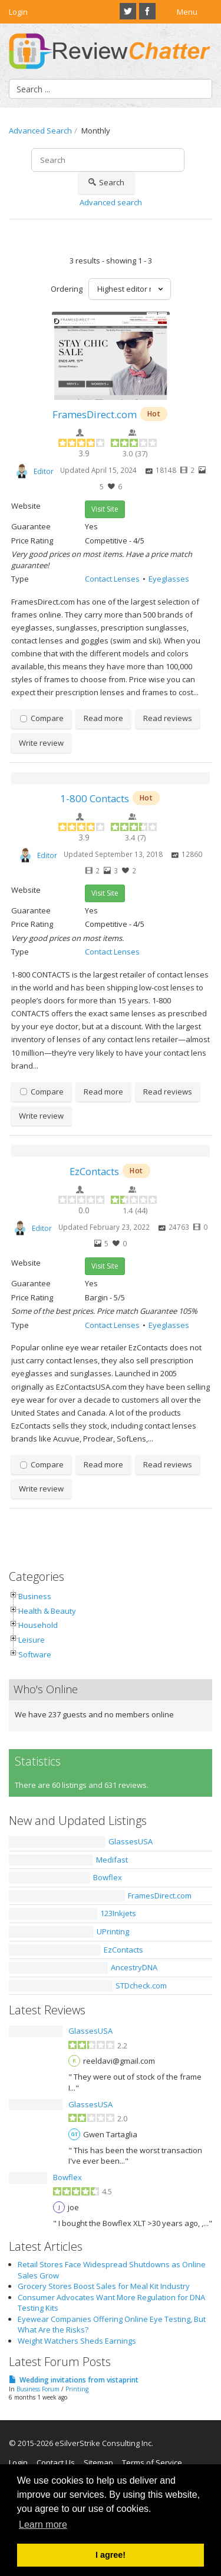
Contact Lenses (112, 578)
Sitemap (98, 2462)
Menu (187, 11)
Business (34, 1596)
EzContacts (94, 1171)
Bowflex (107, 1877)
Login (18, 11)
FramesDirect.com (94, 414)
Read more (103, 718)
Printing (76, 2389)
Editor (44, 471)
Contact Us (56, 2462)
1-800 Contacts (94, 798)
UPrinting (113, 1931)
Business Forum (38, 2389)
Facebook (147, 11)
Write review (41, 743)
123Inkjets (118, 1913)
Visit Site (104, 509)
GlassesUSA (130, 1841)
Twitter (128, 11)
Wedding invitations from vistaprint (78, 2380)
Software (34, 1654)
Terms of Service (152, 2462)
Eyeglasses (169, 578)
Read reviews (167, 718)
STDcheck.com (141, 1985)
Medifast (112, 1859)
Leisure (31, 1639)
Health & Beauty (47, 1611)
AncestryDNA (134, 1967)
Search (106, 183)
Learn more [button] (43, 2525)
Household (38, 1625)
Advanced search (111, 202)
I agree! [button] (110, 2555)
